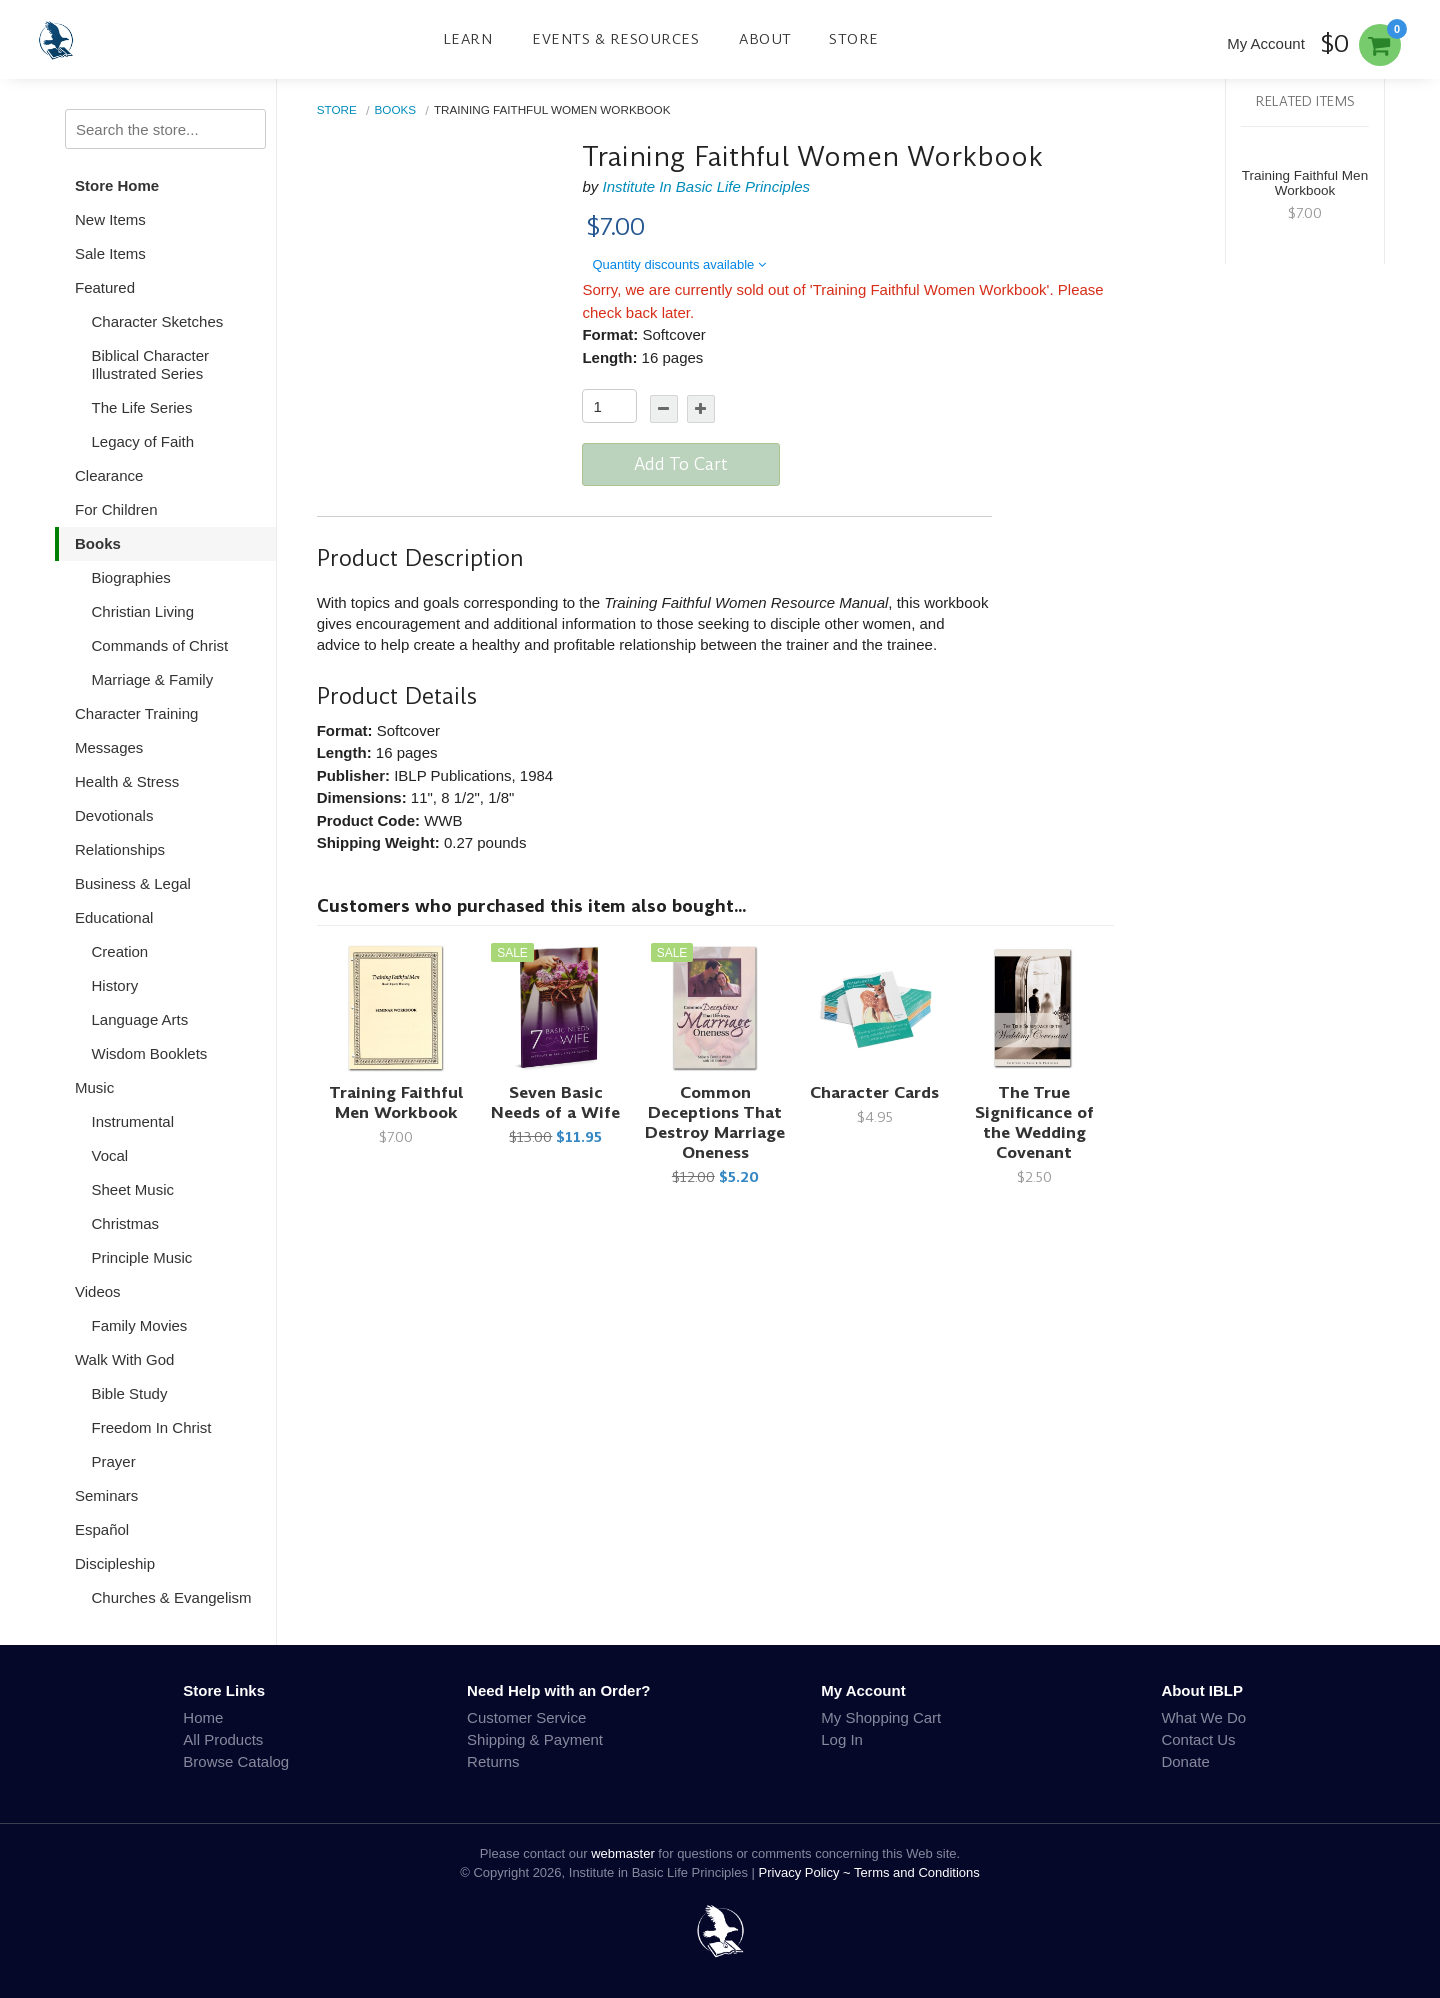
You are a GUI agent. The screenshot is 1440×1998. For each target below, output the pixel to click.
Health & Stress (127, 781)
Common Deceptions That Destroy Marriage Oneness (715, 1122)
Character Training (136, 713)
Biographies (131, 577)
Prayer (114, 1461)
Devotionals (114, 815)
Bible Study (130, 1393)
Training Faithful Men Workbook (396, 1102)
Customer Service (526, 1717)
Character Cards (874, 1092)
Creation (120, 951)
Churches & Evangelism (172, 1597)
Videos (98, 1291)
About (765, 39)
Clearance (109, 475)
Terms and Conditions (917, 1872)
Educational (114, 917)
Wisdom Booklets (150, 1053)
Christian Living (143, 611)
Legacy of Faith (143, 441)
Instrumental (133, 1121)
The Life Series (142, 407)
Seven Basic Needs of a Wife (555, 1102)
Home (203, 1717)
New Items (110, 219)
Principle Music (142, 1257)
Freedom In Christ (152, 1427)
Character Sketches (158, 321)
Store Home (117, 185)
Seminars (106, 1495)
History (115, 985)
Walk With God (124, 1359)
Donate (1185, 1761)
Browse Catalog (236, 1761)
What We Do (1203, 1717)
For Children (116, 509)
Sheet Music (133, 1189)
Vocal (110, 1155)
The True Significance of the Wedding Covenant (1034, 1122)
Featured (105, 287)
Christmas (126, 1223)
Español (102, 1529)
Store (854, 39)
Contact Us (1198, 1739)
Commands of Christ (160, 645)
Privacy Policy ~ (807, 1872)
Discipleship (115, 1563)
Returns (493, 1761)
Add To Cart (681, 464)
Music (94, 1087)
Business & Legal (133, 883)
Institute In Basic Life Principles (706, 186)
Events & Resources (615, 39)
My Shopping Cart (881, 1717)
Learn (468, 39)
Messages (109, 747)
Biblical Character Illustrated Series (151, 364)
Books (98, 543)
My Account (1266, 43)
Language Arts (140, 1019)
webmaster (623, 1853)
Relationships (120, 849)
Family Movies (140, 1325)
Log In (842, 1739)
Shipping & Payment (535, 1739)
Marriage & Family (153, 679)
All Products (223, 1739)
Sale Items (110, 253)
